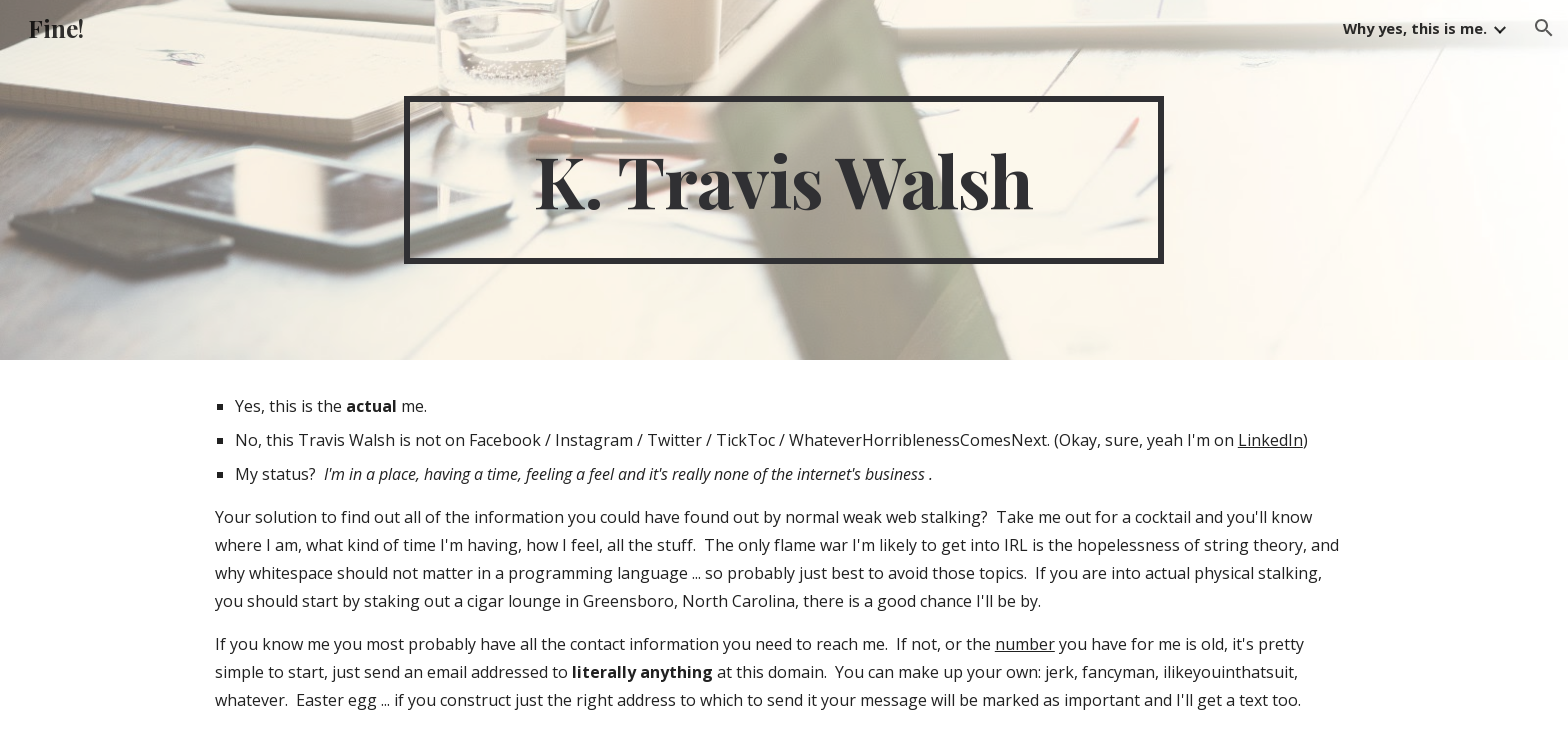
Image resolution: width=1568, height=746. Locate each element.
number (1025, 644)
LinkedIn (1270, 440)
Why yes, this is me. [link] (1415, 28)
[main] (784, 180)
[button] (1544, 28)
